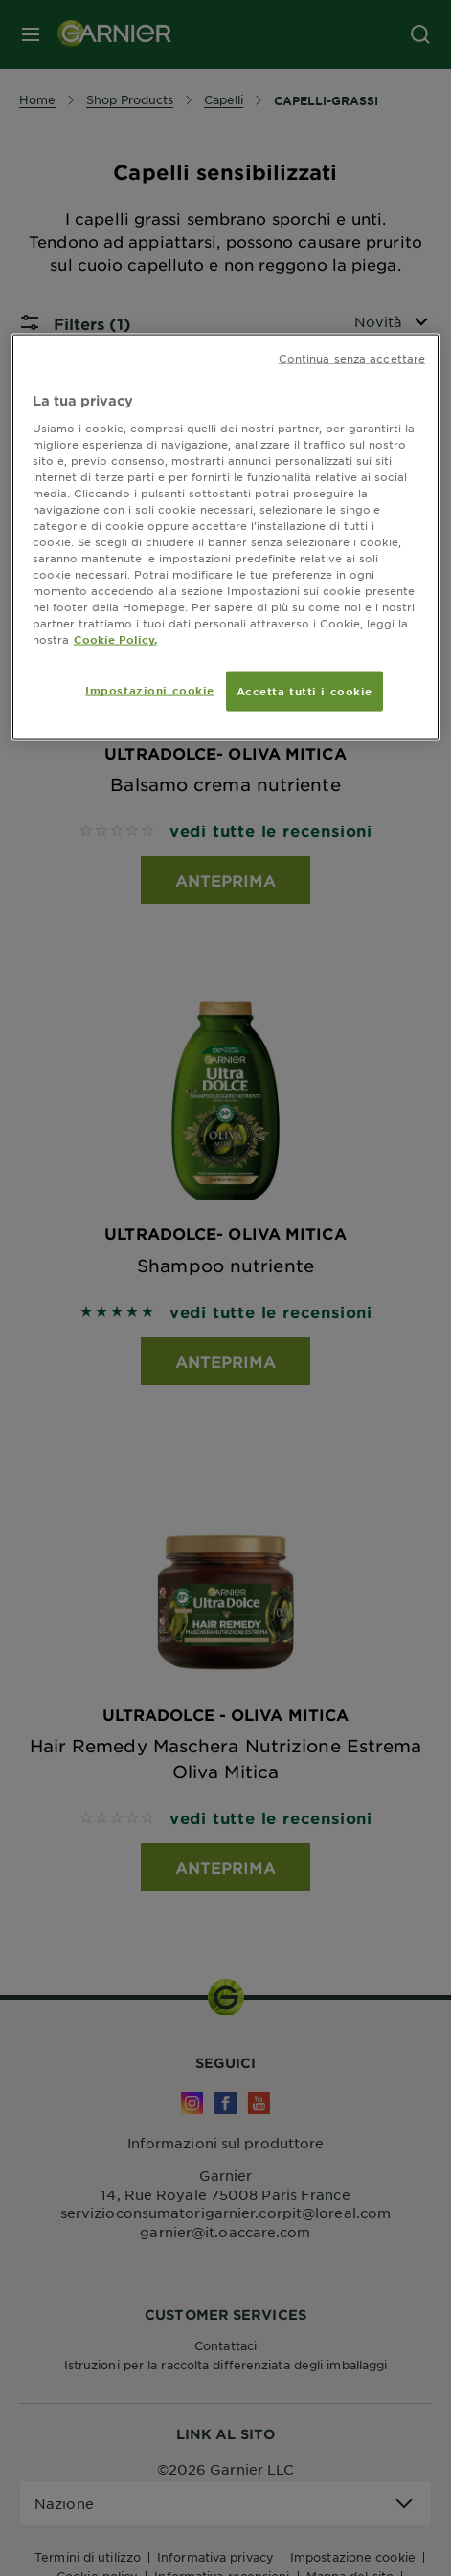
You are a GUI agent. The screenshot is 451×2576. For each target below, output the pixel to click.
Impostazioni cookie (149, 689)
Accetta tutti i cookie (305, 690)
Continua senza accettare (352, 357)
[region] (225, 537)
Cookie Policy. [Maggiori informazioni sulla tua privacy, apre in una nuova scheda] (115, 639)
